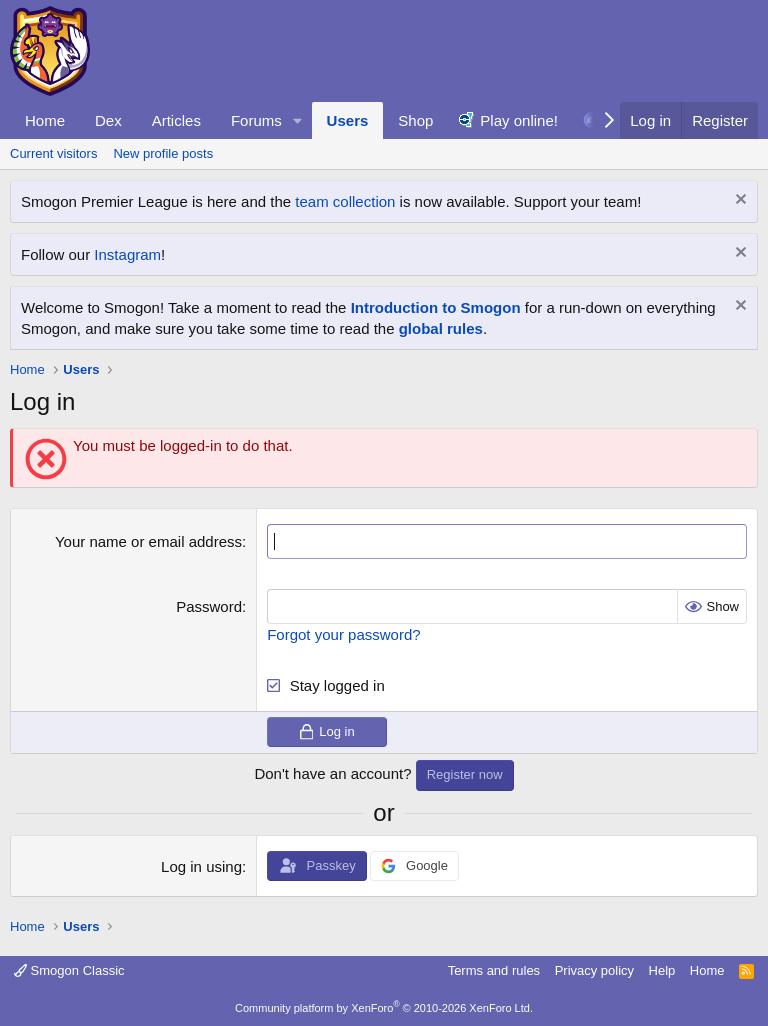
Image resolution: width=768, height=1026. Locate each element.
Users (348, 120)
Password (209, 606)
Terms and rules (494, 970)
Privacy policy (594, 970)
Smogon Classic (69, 970)
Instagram (127, 254)
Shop (415, 120)
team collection (345, 201)
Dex (108, 120)
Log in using (201, 866)
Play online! (519, 120)
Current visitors (53, 153)
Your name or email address (148, 541)
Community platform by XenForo (384, 1008)
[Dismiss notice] (738, 201)
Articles (176, 120)
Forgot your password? (343, 634)
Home (45, 120)
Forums (256, 120)
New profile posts (163, 153)
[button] (298, 120)
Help (662, 970)
